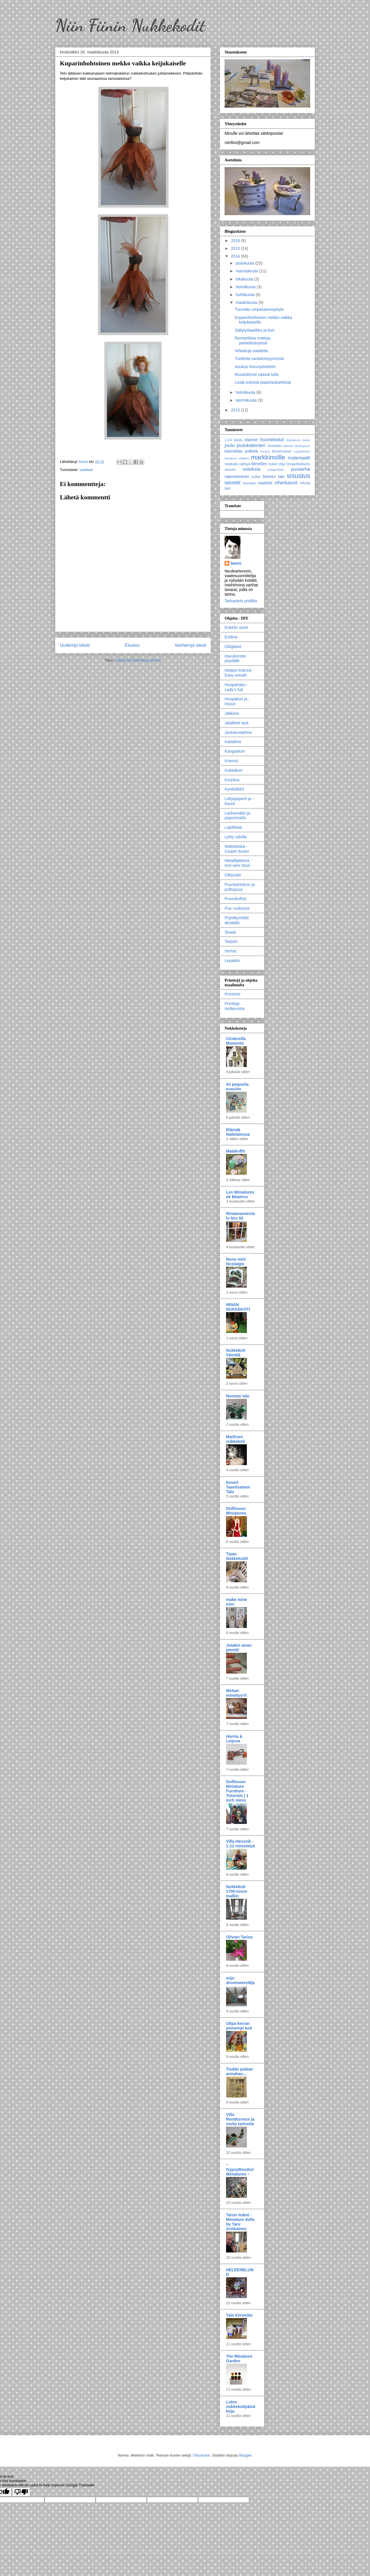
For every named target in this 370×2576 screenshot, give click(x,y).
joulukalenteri (251, 445)
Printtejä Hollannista (235, 1006)
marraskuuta (247, 271)
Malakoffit (235, 1151)
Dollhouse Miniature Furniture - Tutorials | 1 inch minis (237, 1791)
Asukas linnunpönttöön (255, 366)
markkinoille (268, 457)
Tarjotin (231, 941)
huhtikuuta (246, 294)
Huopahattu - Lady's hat (236, 687)
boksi (238, 440)
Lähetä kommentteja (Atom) (138, 660)
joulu (230, 445)
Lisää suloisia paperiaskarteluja (263, 382)
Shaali (230, 932)
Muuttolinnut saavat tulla (256, 374)
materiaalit (299, 458)
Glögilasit (233, 646)
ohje (281, 464)
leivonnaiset (281, 451)
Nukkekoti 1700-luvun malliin (236, 1891)
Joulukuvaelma (238, 732)
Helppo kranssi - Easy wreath (239, 672)
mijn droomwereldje (240, 1980)
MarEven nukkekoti (235, 1439)
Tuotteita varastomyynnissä (259, 358)
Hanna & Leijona (234, 1738)
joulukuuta (245, 263)
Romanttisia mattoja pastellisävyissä (253, 340)
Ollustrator (201, 2455)
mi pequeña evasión (237, 1086)
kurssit (265, 451)
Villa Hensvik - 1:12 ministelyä (240, 1843)
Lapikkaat (233, 827)
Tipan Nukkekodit (237, 1556)
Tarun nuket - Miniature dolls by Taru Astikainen (240, 2222)
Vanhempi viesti (190, 645)
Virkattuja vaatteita (251, 350)
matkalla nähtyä (237, 464)
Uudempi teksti (75, 645)
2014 (236, 256)
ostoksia (251, 469)
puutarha (300, 469)
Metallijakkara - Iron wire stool (238, 863)
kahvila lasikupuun (296, 446)
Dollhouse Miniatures (236, 1510)
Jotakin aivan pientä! (239, 1647)
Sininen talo (273, 476)
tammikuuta (247, 400)
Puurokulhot (235, 898)
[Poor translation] (21, 2492)
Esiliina (231, 637)
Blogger (245, 2455)
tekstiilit (232, 482)
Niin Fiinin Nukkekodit (130, 25)
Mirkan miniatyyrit (236, 1693)
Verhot (230, 951)
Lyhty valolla (236, 836)
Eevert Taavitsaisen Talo (238, 1487)
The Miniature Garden (239, 2358)
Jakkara (232, 713)
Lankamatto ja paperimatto (237, 815)
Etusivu (132, 645)
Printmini (232, 994)
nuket (272, 464)
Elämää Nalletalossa (238, 1132)
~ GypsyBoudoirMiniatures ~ (240, 2169)
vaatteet (85, 470)
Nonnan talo (237, 1396)
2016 (236, 240)
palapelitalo (276, 469)
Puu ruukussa (237, 908)
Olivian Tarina (239, 1937)
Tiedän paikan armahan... (239, 2071)
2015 (236, 248)
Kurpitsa (232, 780)
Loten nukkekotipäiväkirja (240, 2407)
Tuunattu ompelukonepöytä (259, 309)
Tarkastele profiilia (241, 601)
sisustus (298, 475)
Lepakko (232, 960)
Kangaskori (235, 751)
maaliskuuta (247, 302)
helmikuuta (246, 392)
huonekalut (272, 439)
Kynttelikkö (234, 789)
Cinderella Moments (236, 1041)
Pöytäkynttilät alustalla (237, 920)
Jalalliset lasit (236, 723)
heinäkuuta (246, 287)
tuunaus (249, 483)
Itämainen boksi (298, 440)
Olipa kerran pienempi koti (239, 2025)
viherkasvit (285, 482)
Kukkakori (233, 770)
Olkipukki (233, 875)
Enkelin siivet (236, 627)
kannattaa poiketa (241, 451)
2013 (236, 410)
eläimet (251, 439)
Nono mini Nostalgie (236, 1261)
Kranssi (231, 760)
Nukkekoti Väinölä (235, 1352)
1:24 (228, 440)
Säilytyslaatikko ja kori (254, 330)
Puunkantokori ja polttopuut (240, 887)
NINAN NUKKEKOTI (238, 1307)
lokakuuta (245, 279)
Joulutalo (274, 446)
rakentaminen (237, 476)
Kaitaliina (233, 741)
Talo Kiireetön (239, 2315)
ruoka (255, 477)
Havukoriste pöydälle (235, 658)
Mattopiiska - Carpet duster (237, 849)
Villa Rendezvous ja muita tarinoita (240, 2119)
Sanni (235, 563)
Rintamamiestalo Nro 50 (240, 1215)
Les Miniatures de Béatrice (240, 1194)
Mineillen (259, 463)
